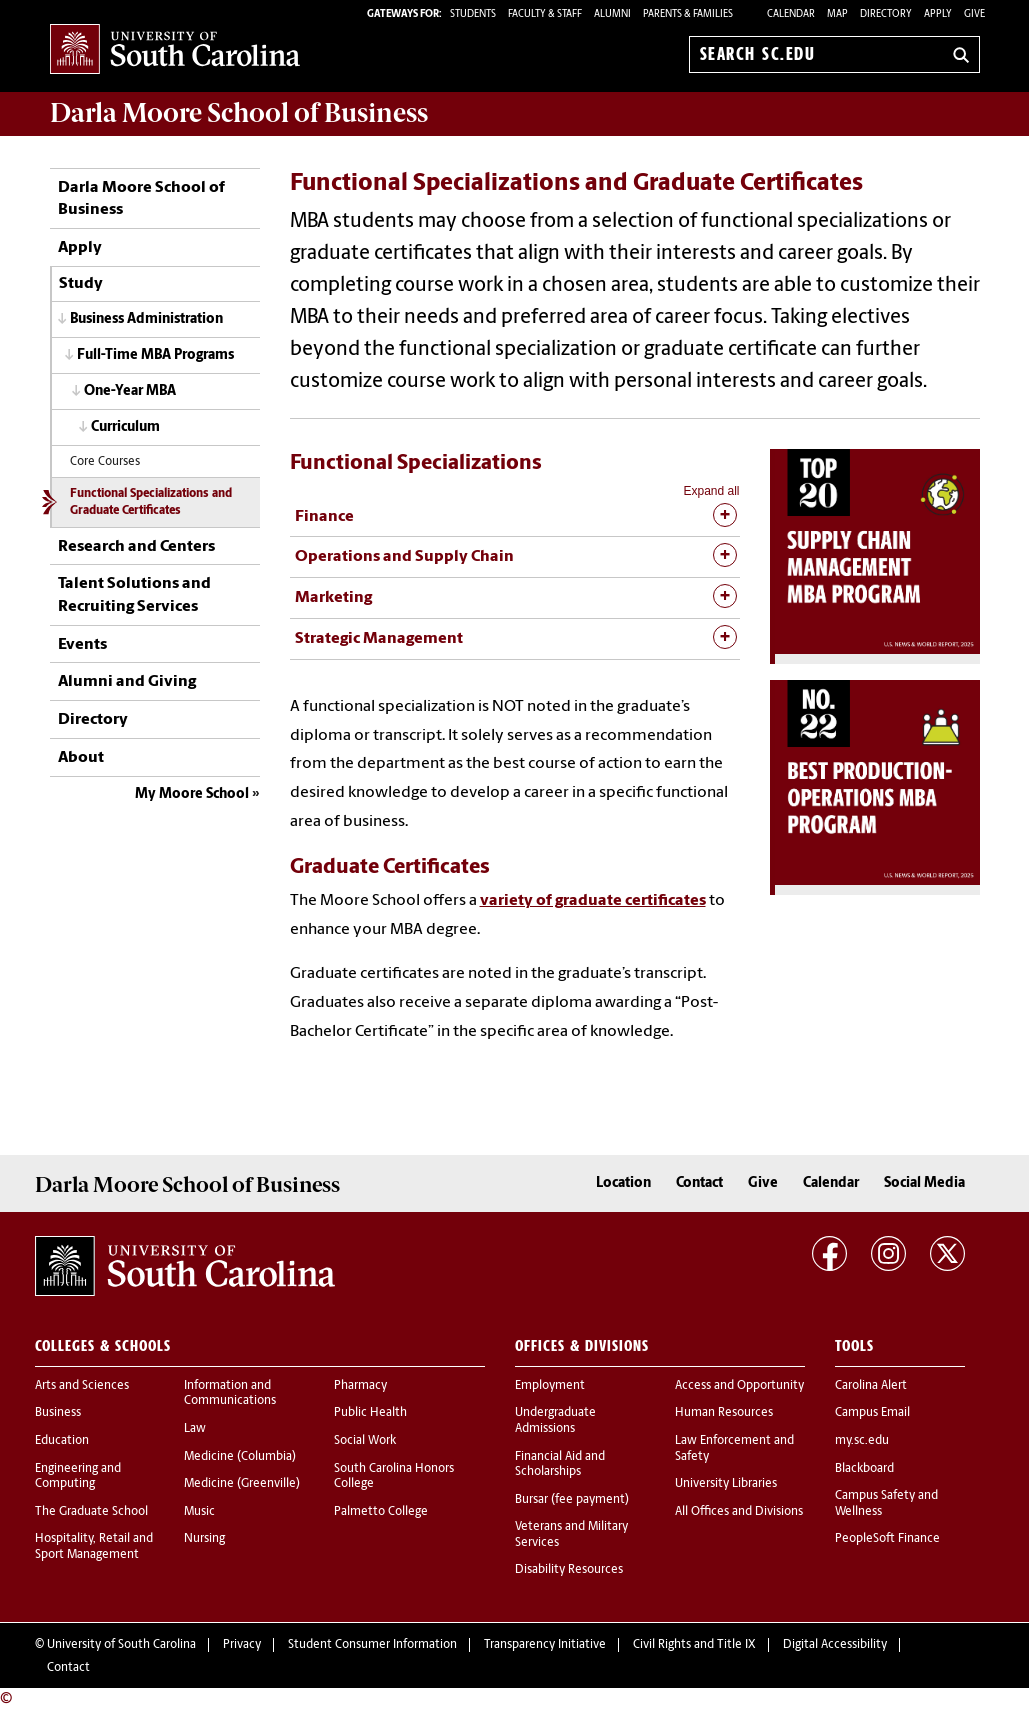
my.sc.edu (862, 1441)
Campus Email (872, 1413)
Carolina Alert (871, 1386)
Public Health (370, 1413)
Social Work (365, 1441)
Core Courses (105, 462)
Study (81, 284)
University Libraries (726, 1484)
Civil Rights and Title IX (694, 1645)
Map (837, 14)
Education (62, 1441)
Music (199, 1512)
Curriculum (125, 427)
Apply (938, 14)
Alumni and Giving (127, 682)
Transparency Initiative (545, 1645)
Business (58, 1413)
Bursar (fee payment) (572, 1500)
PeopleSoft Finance (887, 1539)
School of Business (239, 113)
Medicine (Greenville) (242, 1484)
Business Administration (146, 319)
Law (195, 1429)
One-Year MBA (130, 391)
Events (82, 645)
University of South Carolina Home (175, 50)
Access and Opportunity (739, 1386)
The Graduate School (91, 1512)
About (81, 758)
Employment (550, 1386)
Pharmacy (360, 1386)
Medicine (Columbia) (240, 1457)
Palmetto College (381, 1512)
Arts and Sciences (82, 1386)
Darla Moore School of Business (141, 199)
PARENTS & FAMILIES (688, 14)
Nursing (204, 1539)
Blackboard (864, 1469)
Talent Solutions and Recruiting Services (134, 595)
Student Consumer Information (372, 1645)
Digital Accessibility (835, 1645)
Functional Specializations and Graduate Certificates (151, 502)
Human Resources (724, 1413)
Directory (886, 14)
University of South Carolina (121, 1645)
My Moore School (192, 794)
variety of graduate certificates (593, 901)
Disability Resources (569, 1570)
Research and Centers (136, 547)
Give (974, 14)
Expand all (711, 491)
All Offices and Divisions (739, 1512)
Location (623, 1183)
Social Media (924, 1183)
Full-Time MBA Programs (155, 355)
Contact (699, 1183)
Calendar (791, 14)
